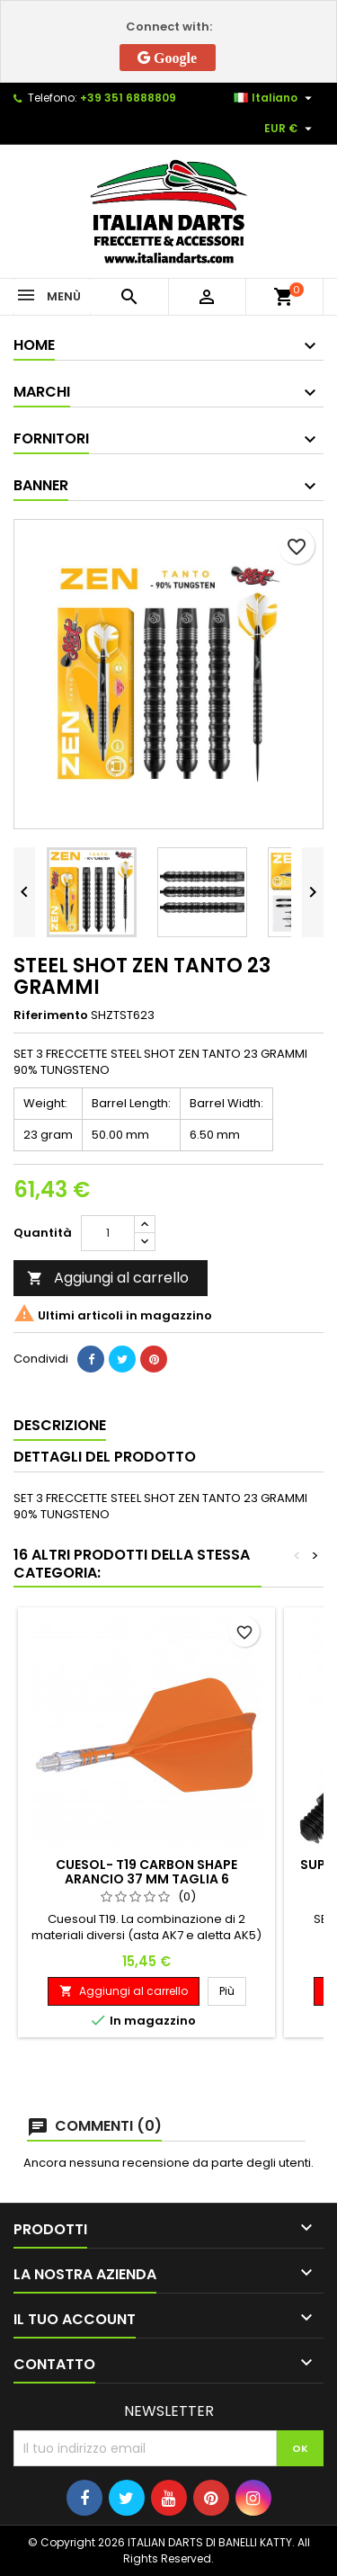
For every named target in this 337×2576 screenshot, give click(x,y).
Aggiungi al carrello (108, 1277)
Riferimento (50, 1015)
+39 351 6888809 (128, 97)
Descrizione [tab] (59, 1425)
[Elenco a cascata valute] (290, 128)
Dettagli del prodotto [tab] (104, 1456)
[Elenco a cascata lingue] (275, 98)
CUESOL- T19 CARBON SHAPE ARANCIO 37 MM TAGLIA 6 (146, 1872)
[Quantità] (108, 1233)
